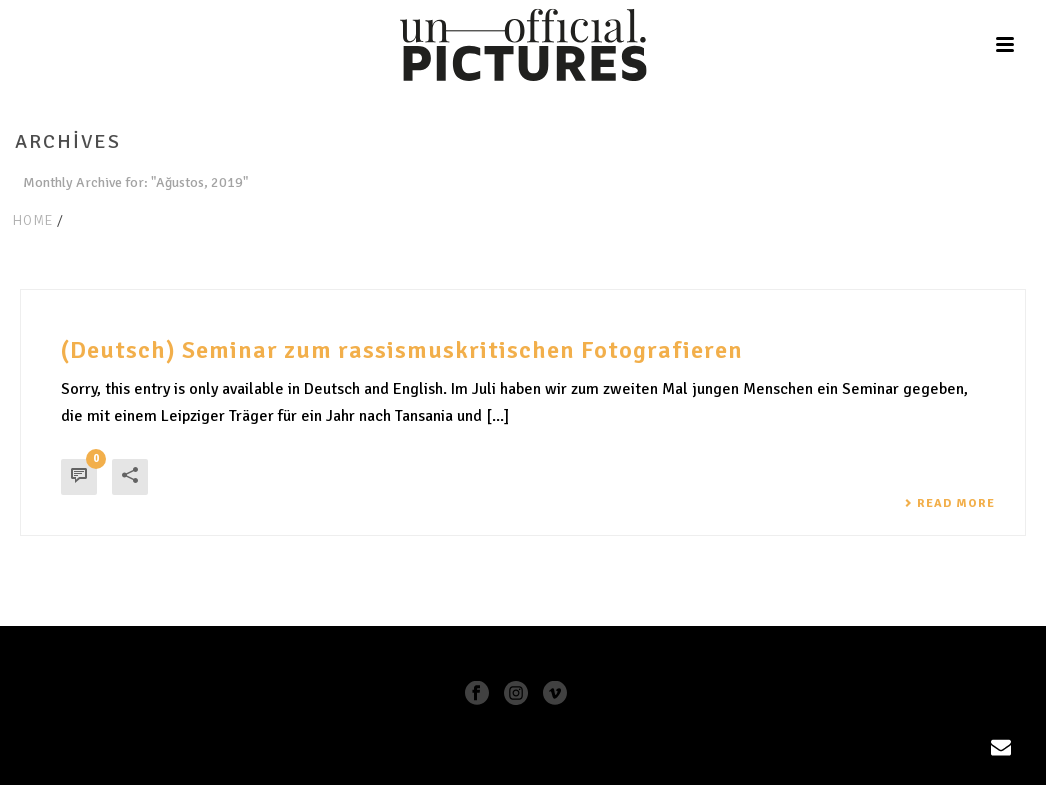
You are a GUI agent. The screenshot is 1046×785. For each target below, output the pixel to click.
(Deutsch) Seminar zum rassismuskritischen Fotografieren (402, 350)
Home (32, 220)
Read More (949, 504)
